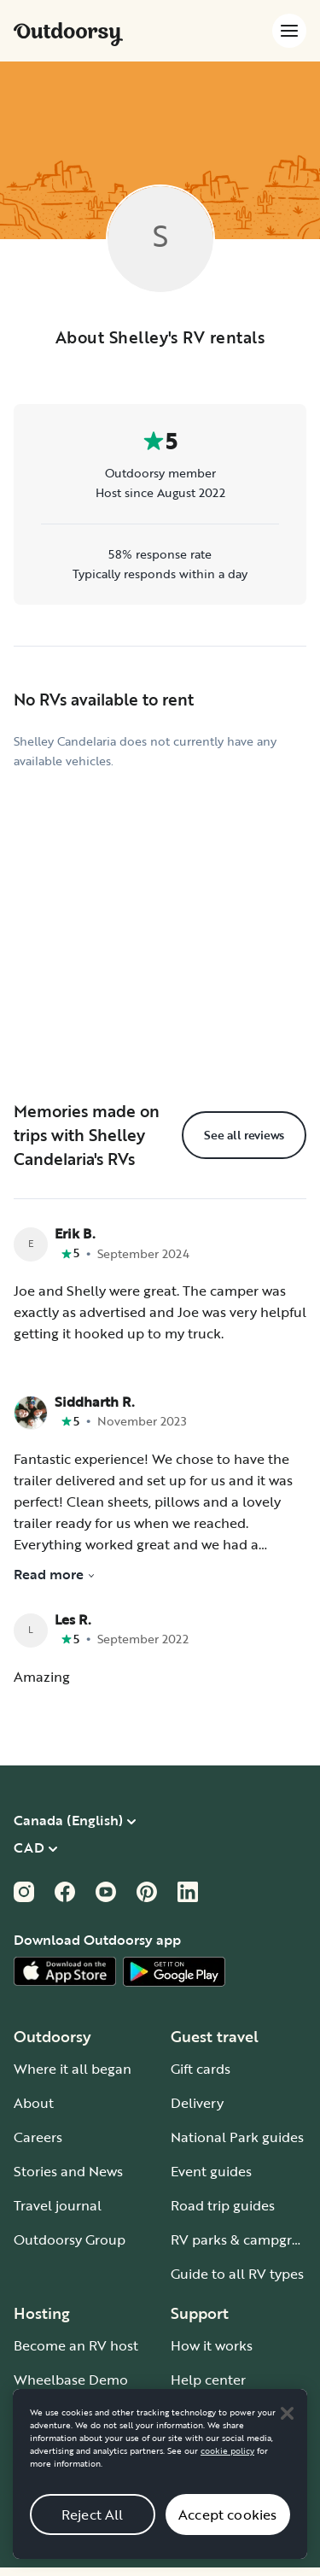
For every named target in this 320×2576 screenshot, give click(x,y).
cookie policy (227, 2466)
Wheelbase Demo (71, 2379)
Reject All (92, 2530)
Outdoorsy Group (69, 2239)
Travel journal (58, 2205)
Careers (38, 2137)
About (34, 2103)
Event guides (211, 2171)
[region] (160, 2489)
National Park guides (237, 2137)
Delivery (197, 2103)
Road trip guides (223, 2205)
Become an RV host (76, 2345)
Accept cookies (227, 2530)
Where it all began (72, 2068)
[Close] (286, 2428)
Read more (55, 1574)
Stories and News (68, 2171)
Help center (208, 2379)
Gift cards (200, 2068)
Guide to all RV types (237, 2273)
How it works (212, 2345)
